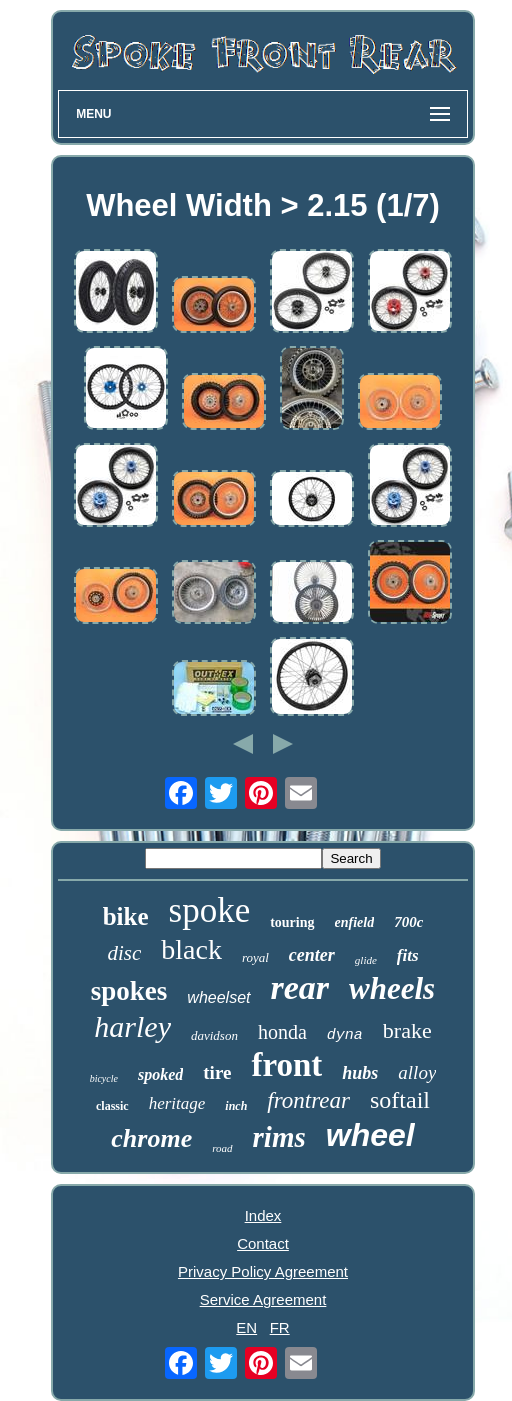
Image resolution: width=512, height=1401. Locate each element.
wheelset (218, 997)
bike (126, 916)
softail (400, 1100)
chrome (151, 1138)
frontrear (308, 1100)
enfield (355, 922)
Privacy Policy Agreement (263, 1271)
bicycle (104, 1078)
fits (408, 955)
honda (282, 1032)
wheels (392, 988)
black (191, 949)
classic (112, 1106)
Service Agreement (263, 1299)
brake (407, 1030)
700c (408, 922)
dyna (345, 1035)
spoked (160, 1074)
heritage (177, 1103)
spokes (129, 991)
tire (217, 1072)
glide (366, 960)
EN (246, 1327)
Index (263, 1215)
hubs (360, 1073)
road (222, 1148)
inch (236, 1106)
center (312, 955)
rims (279, 1137)
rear (300, 987)
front (286, 1065)
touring (292, 922)
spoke (210, 910)
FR (280, 1327)
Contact (263, 1243)
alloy (417, 1072)
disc (124, 953)
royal (255, 957)
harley (132, 1026)
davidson (214, 1035)
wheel (370, 1135)
